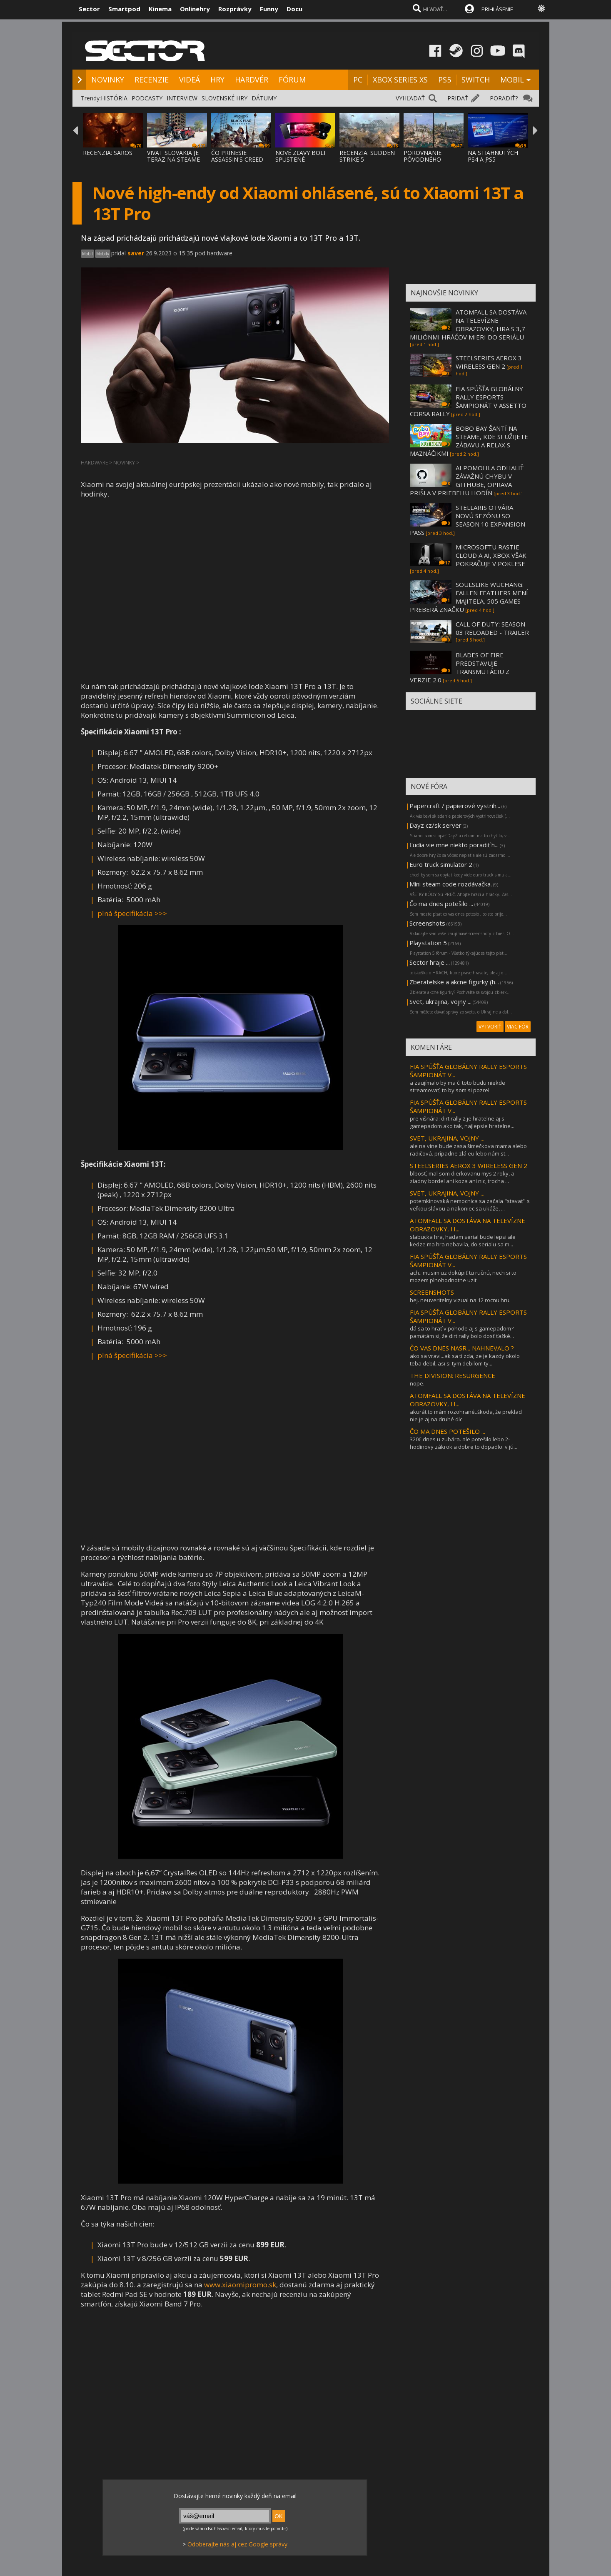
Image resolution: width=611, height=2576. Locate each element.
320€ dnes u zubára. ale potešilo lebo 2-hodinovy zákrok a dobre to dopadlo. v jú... (463, 1442)
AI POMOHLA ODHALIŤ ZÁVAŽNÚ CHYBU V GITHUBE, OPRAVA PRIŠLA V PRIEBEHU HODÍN (467, 480)
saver (135, 253)
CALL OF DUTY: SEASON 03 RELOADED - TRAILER (492, 628)
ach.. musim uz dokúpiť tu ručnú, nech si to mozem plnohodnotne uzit (463, 1276)
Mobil (87, 254)
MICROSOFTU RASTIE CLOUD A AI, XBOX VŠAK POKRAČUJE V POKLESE (491, 555)
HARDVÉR (251, 80)
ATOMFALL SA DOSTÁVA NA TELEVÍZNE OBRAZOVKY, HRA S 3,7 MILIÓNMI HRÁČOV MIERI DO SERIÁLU (468, 324)
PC (357, 80)
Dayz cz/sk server (435, 825)
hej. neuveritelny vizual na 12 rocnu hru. (460, 1300)
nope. (417, 1383)
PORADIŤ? (504, 98)
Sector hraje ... (429, 962)
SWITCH (475, 80)
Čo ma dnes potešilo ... (441, 903)
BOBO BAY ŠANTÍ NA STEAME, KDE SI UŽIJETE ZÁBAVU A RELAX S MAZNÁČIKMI (469, 440)
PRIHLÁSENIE (497, 9)
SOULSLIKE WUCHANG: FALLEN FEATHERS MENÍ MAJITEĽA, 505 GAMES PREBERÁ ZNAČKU (469, 597)
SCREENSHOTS (432, 1292)
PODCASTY (147, 98)
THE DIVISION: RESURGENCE (452, 1375)
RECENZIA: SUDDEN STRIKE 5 (367, 156)
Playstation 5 (428, 943)
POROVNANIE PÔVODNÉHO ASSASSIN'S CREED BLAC (430, 163)
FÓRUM (292, 80)
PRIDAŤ (457, 98)
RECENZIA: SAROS (107, 153)
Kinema (160, 9)
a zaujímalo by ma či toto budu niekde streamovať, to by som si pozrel (457, 1086)
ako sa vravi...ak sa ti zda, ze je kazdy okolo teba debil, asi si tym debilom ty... (465, 1359)
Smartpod (124, 9)
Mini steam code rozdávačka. (450, 884)
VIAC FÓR (518, 1026)
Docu (294, 9)
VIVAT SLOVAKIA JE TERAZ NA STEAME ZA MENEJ (173, 159)
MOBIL (512, 80)
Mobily (102, 254)
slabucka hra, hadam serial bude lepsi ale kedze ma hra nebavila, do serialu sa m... (463, 1240)
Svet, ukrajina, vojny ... (440, 1001)
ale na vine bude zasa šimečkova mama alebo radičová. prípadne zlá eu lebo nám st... (468, 1149)
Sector (89, 9)
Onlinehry (195, 9)
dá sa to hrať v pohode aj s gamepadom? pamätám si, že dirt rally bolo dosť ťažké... (462, 1332)
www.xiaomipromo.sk (240, 2284)
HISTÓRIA (114, 98)
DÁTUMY (264, 98)
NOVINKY (107, 80)
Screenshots (427, 923)
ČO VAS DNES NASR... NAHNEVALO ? (462, 1348)
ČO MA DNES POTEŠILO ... (447, 1431)
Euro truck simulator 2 (440, 864)
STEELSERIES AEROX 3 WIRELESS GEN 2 (489, 362)
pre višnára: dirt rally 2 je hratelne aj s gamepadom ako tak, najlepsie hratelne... (462, 1122)
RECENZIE (152, 80)
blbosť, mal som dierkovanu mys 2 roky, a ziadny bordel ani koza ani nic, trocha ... (462, 1177)
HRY (217, 80)
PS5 (444, 80)
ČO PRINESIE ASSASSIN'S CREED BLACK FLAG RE (237, 159)
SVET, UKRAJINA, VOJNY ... (447, 1138)
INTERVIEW (182, 98)
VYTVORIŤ (490, 1026)
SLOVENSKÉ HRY (224, 98)
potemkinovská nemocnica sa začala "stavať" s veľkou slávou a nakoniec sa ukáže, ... (470, 1204)
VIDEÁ (189, 80)
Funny (269, 9)
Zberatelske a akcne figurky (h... (454, 982)
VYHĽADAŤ (410, 98)
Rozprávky (235, 9)
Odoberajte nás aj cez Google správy (237, 2544)
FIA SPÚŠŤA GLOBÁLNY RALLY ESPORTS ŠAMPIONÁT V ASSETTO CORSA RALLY (468, 401)
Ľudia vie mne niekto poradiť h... (454, 845)
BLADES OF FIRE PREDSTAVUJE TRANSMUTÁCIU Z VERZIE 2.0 (459, 667)
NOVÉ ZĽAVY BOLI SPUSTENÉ (300, 156)
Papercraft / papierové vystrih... (454, 805)
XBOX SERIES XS (400, 80)
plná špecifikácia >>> (132, 913)
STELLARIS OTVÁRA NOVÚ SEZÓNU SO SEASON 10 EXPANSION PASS (467, 520)
